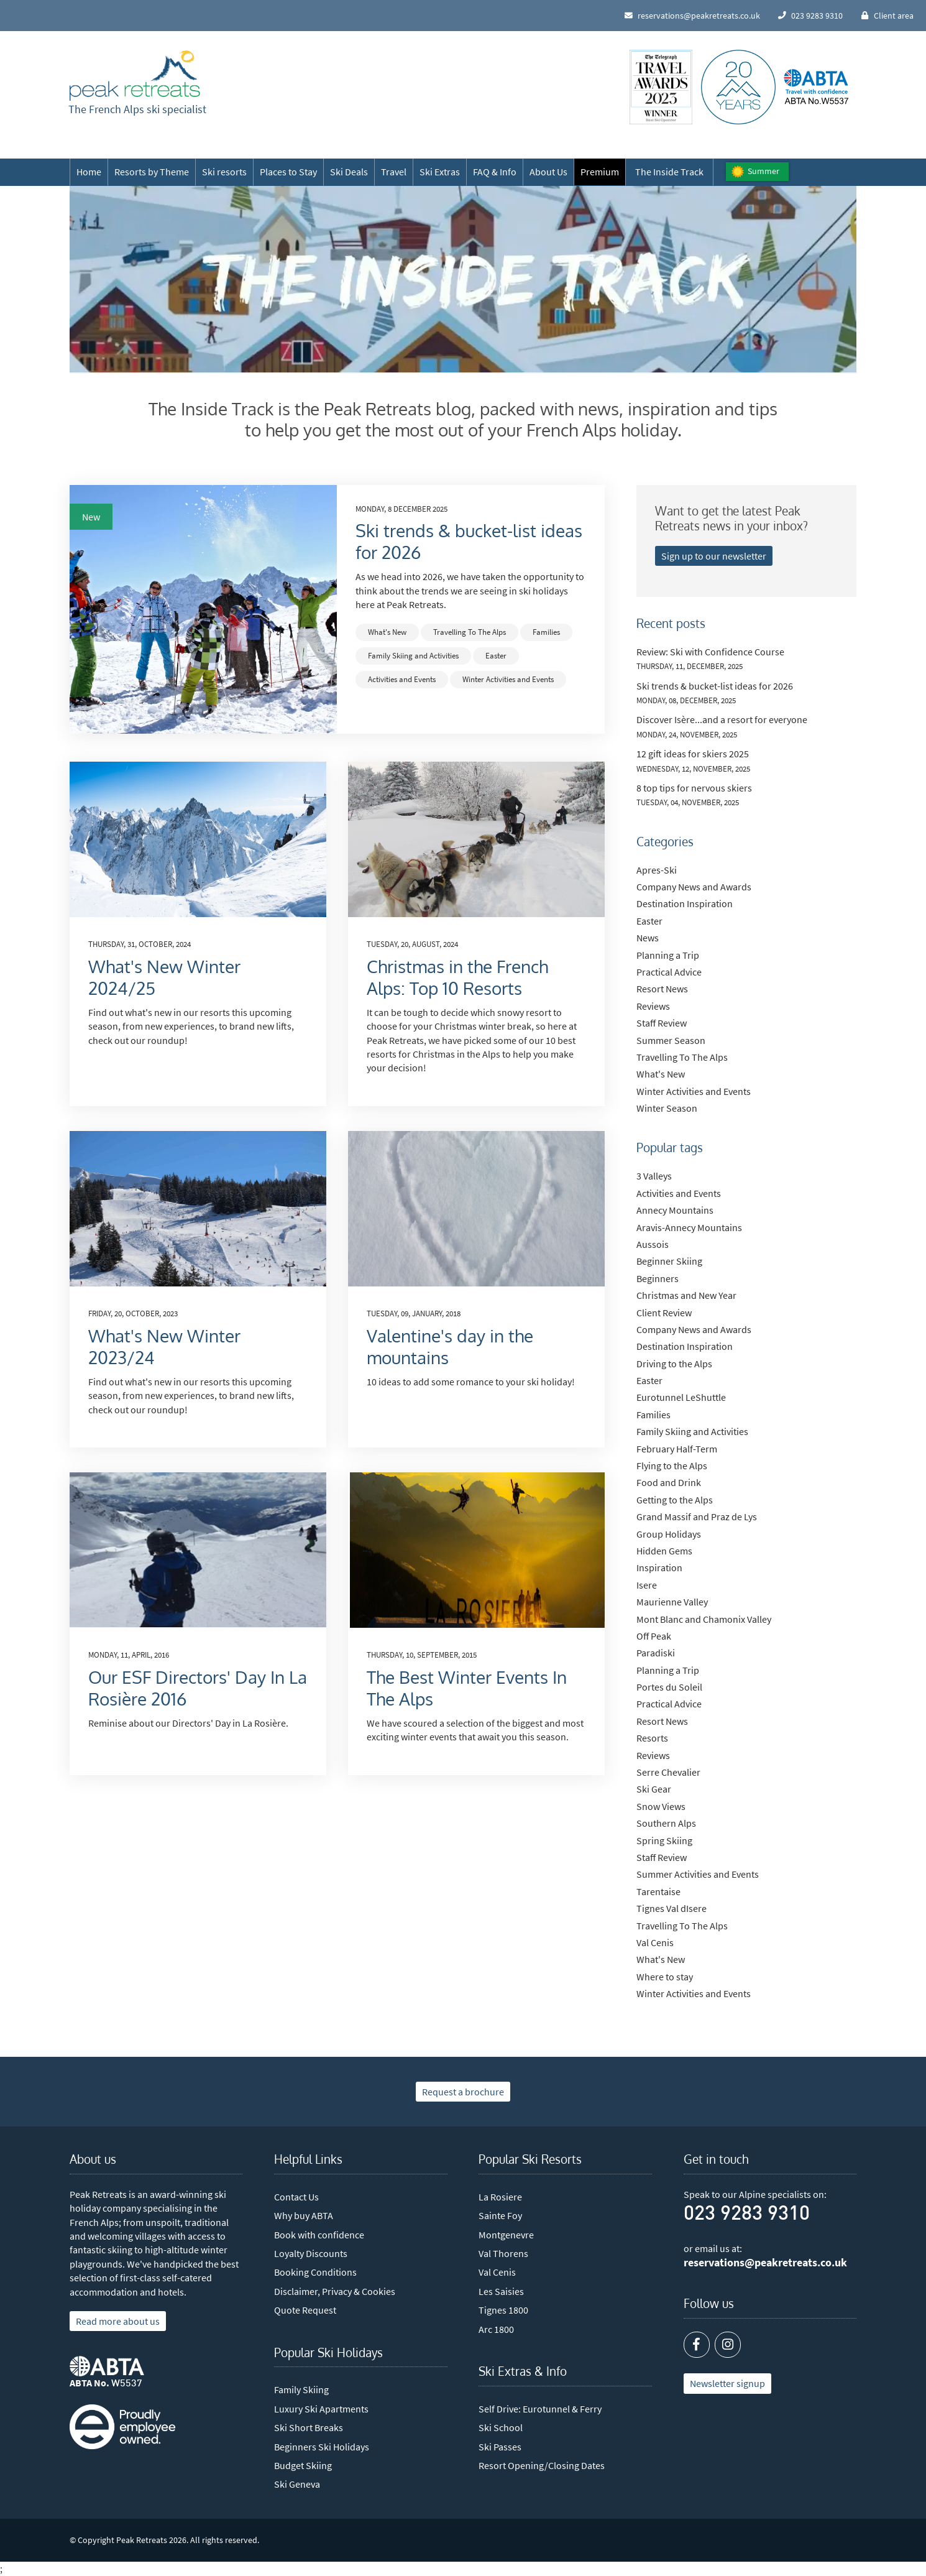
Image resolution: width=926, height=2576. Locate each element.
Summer (763, 171)
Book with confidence (319, 2234)
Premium (599, 171)
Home (88, 171)
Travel (393, 171)
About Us (548, 171)
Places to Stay (288, 171)
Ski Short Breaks (308, 2427)
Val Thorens (503, 2253)
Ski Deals (349, 171)
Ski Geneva (297, 2484)
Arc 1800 (496, 2329)
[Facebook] (697, 2345)
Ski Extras (439, 171)
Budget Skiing (303, 2465)
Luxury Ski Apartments (321, 2409)
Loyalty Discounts (310, 2253)
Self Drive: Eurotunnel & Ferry (540, 2409)
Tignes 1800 (503, 2310)
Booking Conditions (315, 2272)
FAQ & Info (494, 171)
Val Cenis (497, 2272)
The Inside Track (669, 171)
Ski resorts (224, 171)
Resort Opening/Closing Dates (542, 2465)
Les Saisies (501, 2291)
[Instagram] (728, 2345)
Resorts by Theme (151, 171)
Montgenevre (506, 2234)
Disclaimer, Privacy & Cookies (334, 2291)
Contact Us (296, 2197)
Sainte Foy (500, 2215)
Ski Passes (500, 2446)
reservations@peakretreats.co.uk (765, 2262)
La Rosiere (500, 2197)
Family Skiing (301, 2389)
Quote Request (305, 2310)
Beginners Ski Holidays (321, 2446)
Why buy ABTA (303, 2215)
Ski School (501, 2427)
